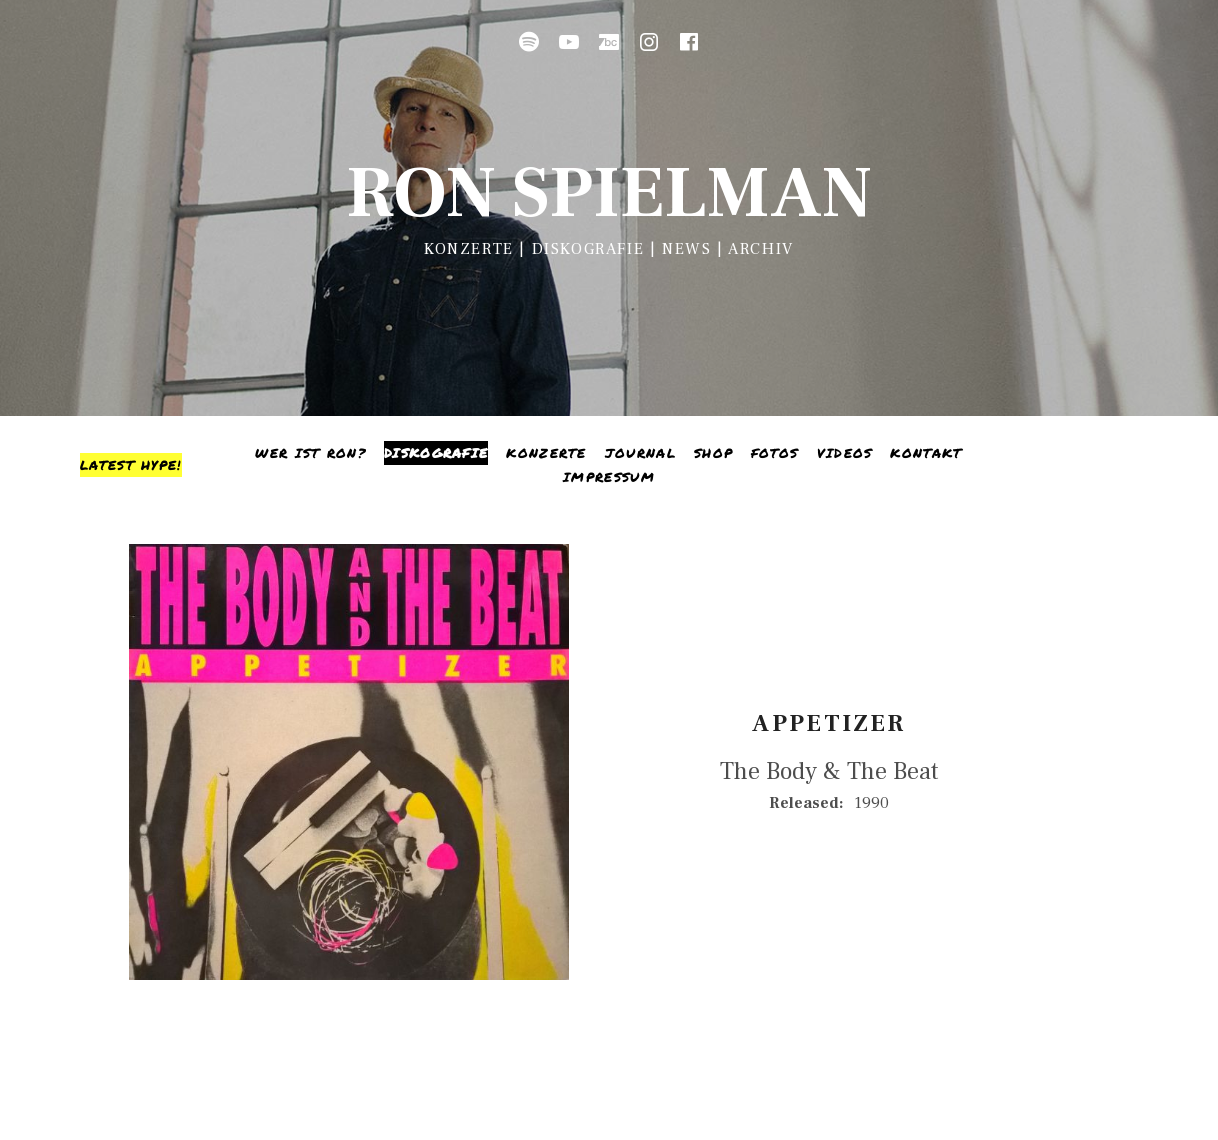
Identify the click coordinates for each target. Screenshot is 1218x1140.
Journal (640, 453)
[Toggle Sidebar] (131, 465)
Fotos (775, 453)
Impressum (609, 477)
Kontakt (926, 453)
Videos (845, 453)
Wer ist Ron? (310, 453)
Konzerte (546, 453)
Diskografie (436, 453)
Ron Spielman (609, 193)
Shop (713, 453)
